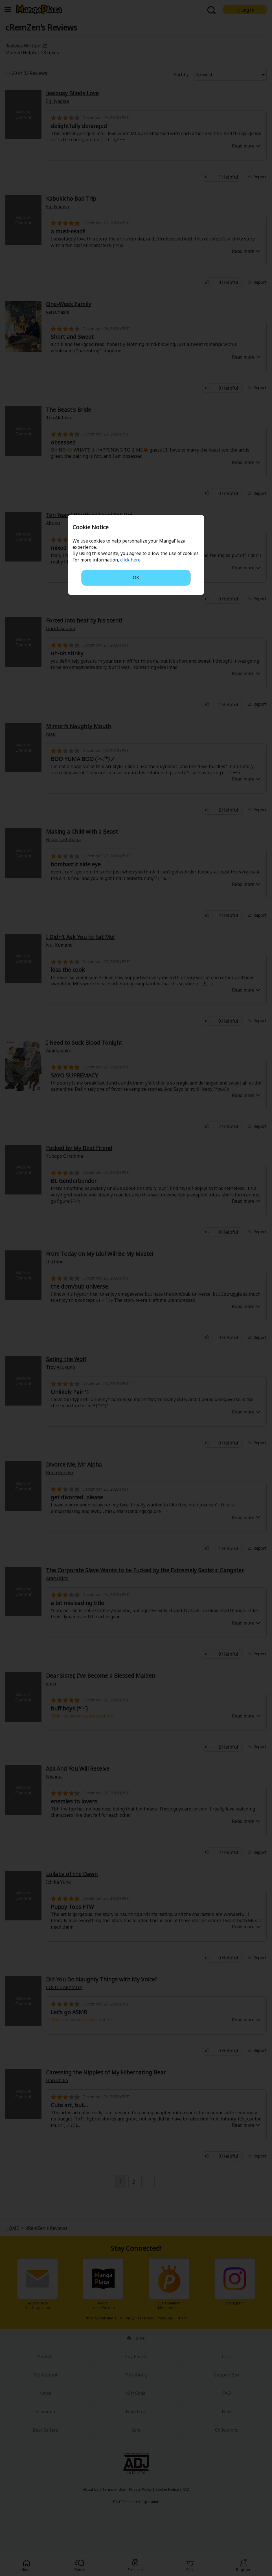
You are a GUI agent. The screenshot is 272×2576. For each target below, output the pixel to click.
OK (136, 577)
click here (130, 560)
